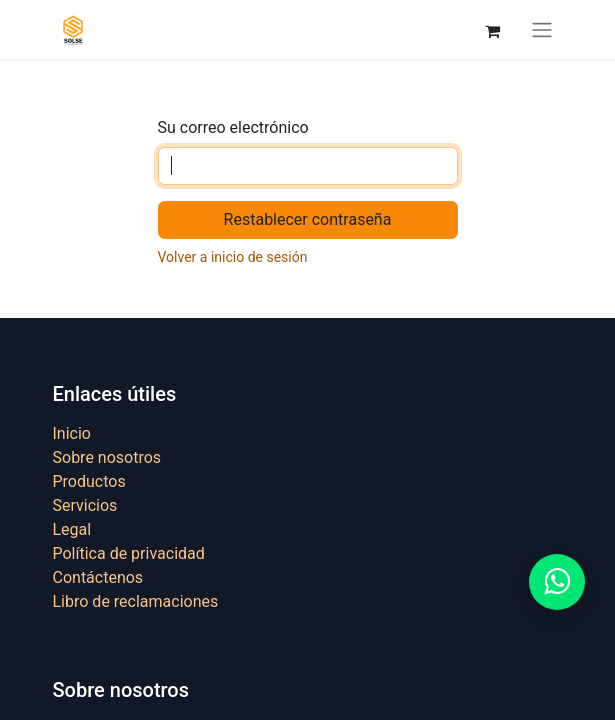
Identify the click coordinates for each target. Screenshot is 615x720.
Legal (72, 529)
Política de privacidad (129, 553)
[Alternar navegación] (542, 29)
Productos (89, 481)
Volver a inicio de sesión (233, 257)
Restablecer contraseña (308, 219)
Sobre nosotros (107, 457)
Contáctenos (98, 577)
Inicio (72, 433)
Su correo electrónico (233, 127)
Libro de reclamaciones (136, 601)
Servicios (85, 505)
